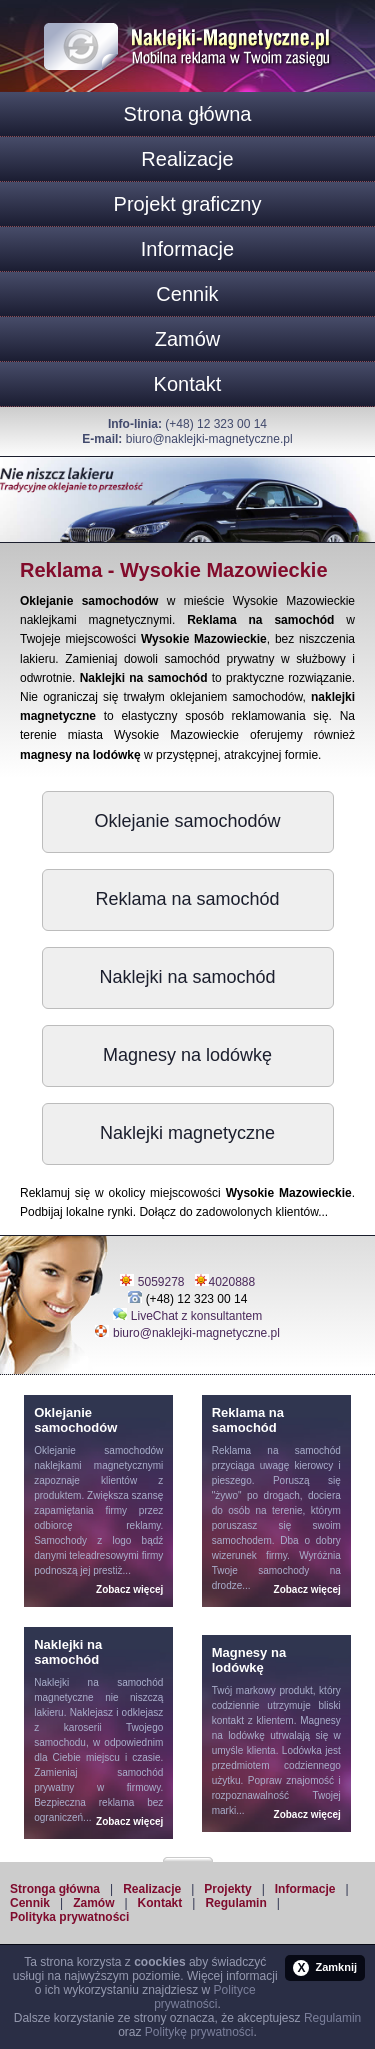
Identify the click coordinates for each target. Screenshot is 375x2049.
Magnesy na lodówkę (187, 1055)
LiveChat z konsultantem (196, 1316)
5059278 (161, 1282)
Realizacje (187, 159)
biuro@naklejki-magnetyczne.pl (209, 439)
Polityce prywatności (204, 1997)
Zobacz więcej (129, 1589)
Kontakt (188, 384)
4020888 (232, 1282)
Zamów (188, 339)
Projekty (227, 1889)
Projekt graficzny (188, 204)
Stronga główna (55, 1889)
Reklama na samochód (187, 899)
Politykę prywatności (199, 2032)
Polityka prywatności (69, 1917)
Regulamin (235, 1903)
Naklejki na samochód (187, 977)
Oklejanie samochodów (187, 821)
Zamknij (325, 1968)
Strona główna (188, 114)
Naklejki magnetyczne (187, 1133)
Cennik (187, 294)
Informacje (187, 249)
